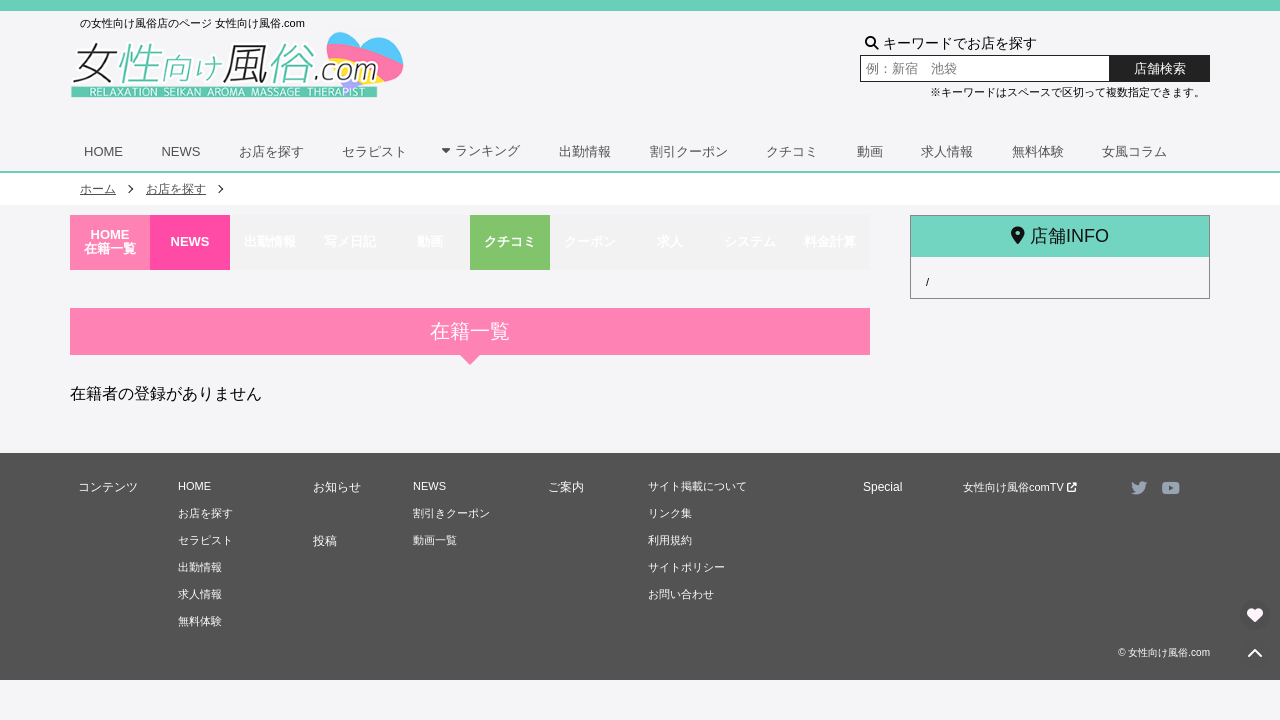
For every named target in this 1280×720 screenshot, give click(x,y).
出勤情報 (585, 151)
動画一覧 (435, 540)
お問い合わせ (681, 594)
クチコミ (792, 151)
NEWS (180, 151)
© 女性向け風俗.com (1164, 652)
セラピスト (374, 151)
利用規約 (670, 540)
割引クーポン (689, 151)
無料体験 (1038, 151)
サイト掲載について (697, 486)
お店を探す (271, 151)
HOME (103, 151)
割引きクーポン (451, 513)
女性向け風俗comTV (1020, 487)
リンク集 (670, 513)
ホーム (98, 189)
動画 (870, 151)
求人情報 (947, 151)
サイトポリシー (686, 567)
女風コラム (1134, 151)
